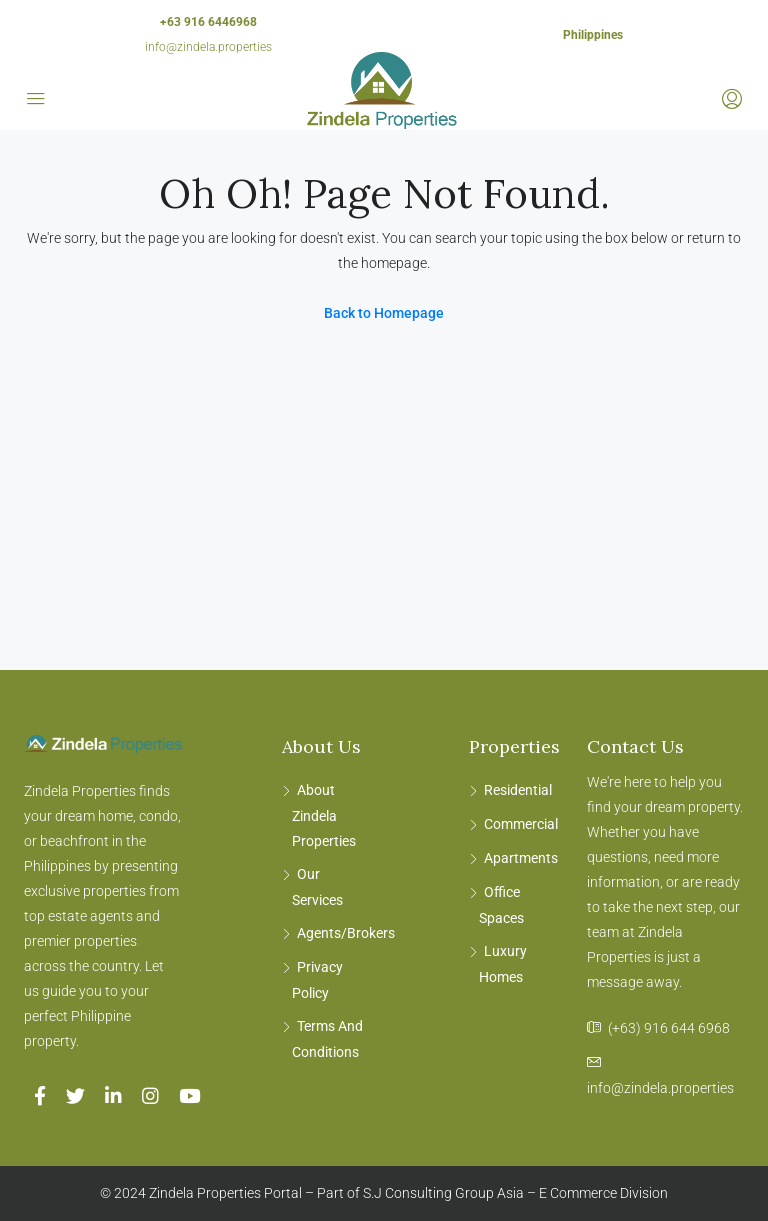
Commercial (521, 824)
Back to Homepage (384, 313)
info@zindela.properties (208, 47)
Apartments (521, 858)
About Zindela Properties (324, 815)
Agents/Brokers (346, 933)
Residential (518, 790)
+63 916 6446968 (208, 22)
